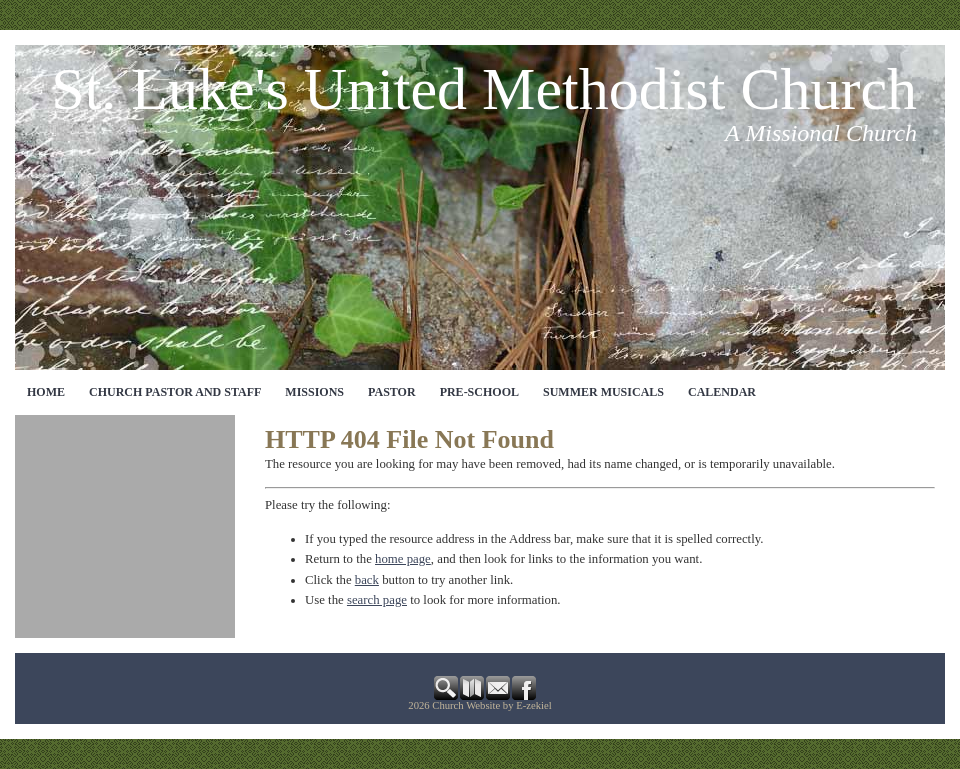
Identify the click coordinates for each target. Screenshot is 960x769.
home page (403, 559)
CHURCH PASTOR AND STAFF (175, 392)
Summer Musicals (603, 392)
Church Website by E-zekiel (491, 705)
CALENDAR (722, 392)
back (367, 580)
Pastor (392, 392)
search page (377, 600)
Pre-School (479, 392)
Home (46, 392)
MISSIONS (314, 392)
